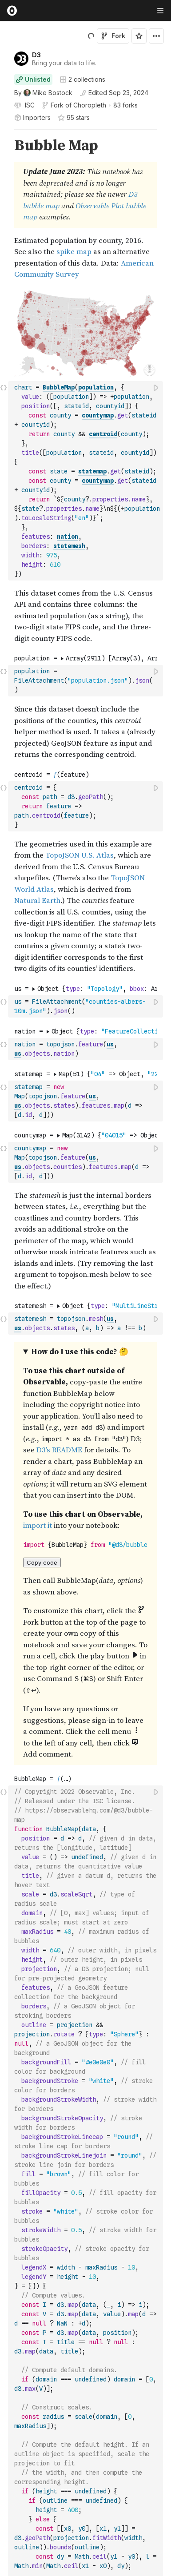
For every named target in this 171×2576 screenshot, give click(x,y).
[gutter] (4, 209)
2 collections (82, 79)
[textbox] (86, 480)
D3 (36, 55)
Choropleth (89, 105)
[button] (4, 133)
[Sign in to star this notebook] (139, 36)
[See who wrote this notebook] (43, 92)
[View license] (29, 105)
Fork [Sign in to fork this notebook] (113, 36)
